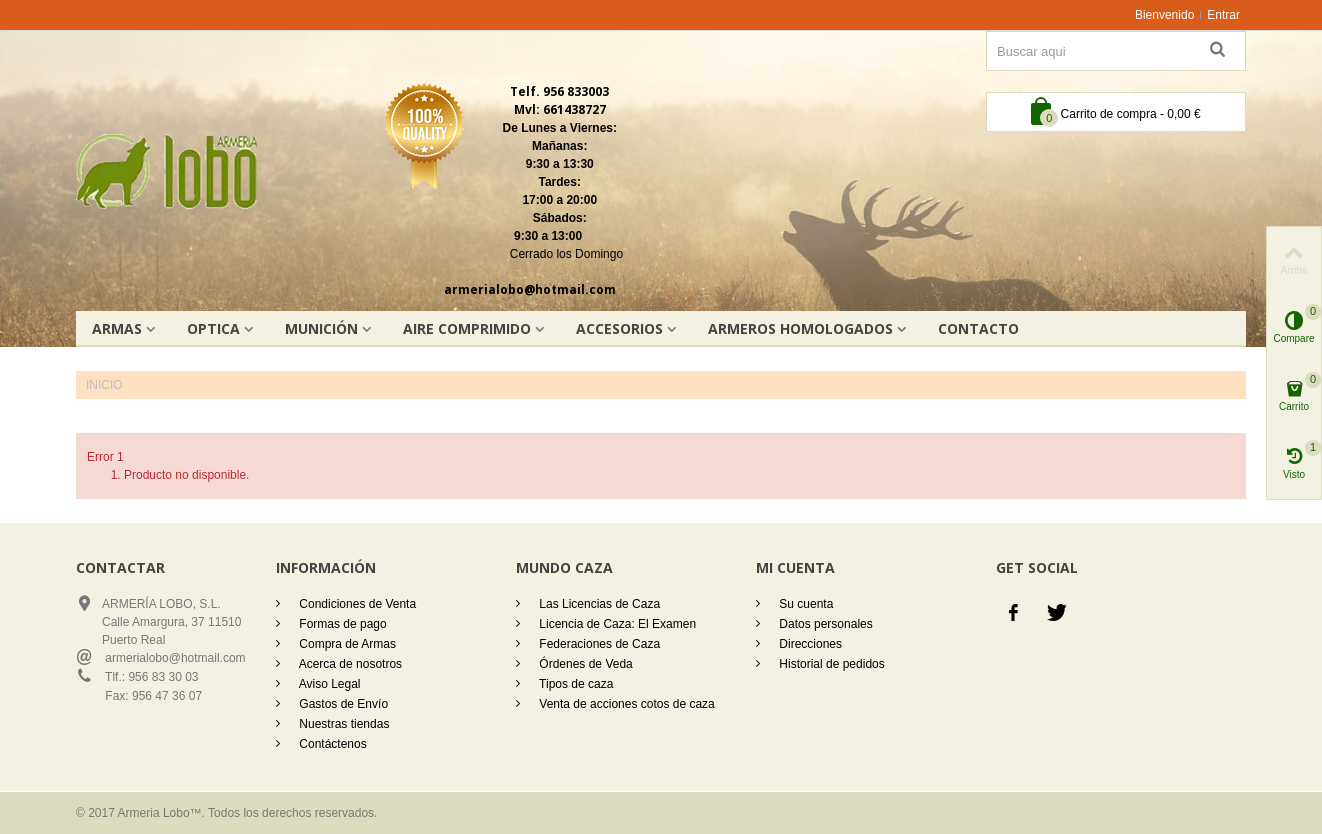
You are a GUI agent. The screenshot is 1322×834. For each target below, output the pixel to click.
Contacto (978, 328)
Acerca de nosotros (349, 664)
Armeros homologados (800, 328)
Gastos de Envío (342, 704)
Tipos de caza (574, 684)
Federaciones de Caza (598, 644)
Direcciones (809, 644)
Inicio (104, 385)
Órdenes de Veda (584, 664)
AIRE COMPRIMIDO (467, 328)
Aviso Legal (328, 684)
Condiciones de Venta (356, 604)
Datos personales (824, 624)
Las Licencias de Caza (598, 604)
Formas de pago (341, 624)
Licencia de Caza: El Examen (616, 624)
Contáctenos (331, 744)
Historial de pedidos (830, 664)
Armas (117, 328)
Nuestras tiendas (342, 724)
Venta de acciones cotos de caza (625, 704)
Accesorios (619, 328)
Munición (321, 328)
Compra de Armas (346, 644)
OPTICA (213, 328)
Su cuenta (804, 604)
